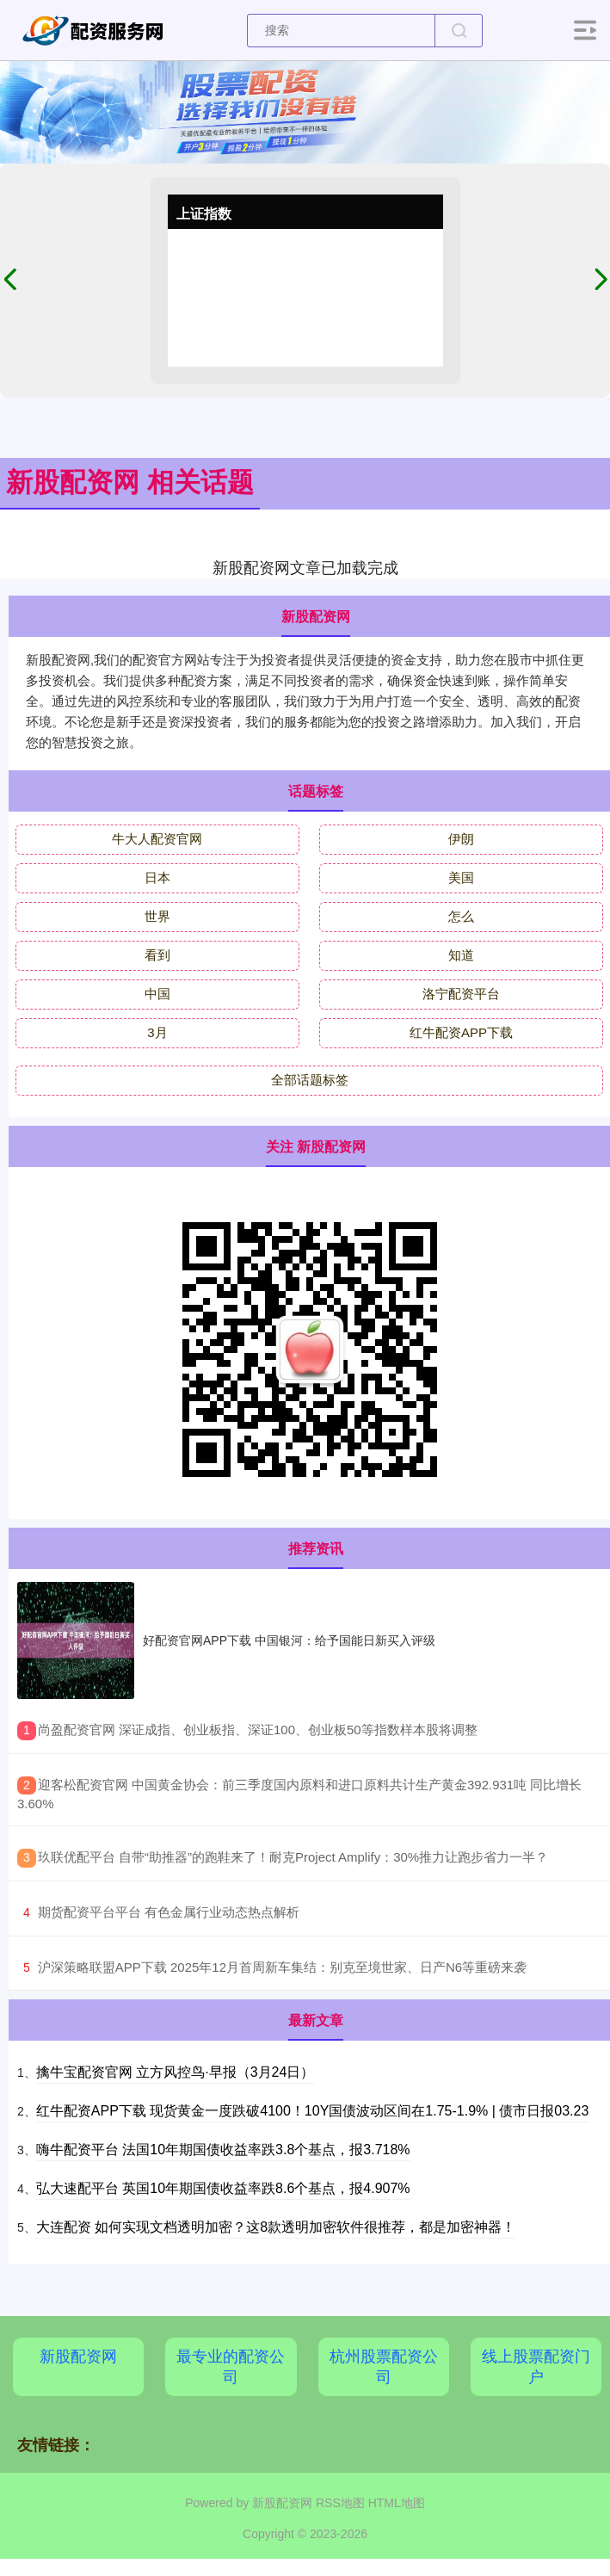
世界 (157, 916)
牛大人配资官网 (157, 838)
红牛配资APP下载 (461, 1032)
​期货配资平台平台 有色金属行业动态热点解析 (168, 1912)
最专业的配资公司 (230, 2367)
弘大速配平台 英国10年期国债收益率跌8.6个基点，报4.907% (223, 2188)
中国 (157, 993)
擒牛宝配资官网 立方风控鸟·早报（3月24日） (175, 2072)
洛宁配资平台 (461, 993)
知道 (461, 955)
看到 (157, 955)
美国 (461, 877)
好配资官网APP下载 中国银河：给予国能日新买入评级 (289, 1640)
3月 (157, 1032)
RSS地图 (340, 2503)
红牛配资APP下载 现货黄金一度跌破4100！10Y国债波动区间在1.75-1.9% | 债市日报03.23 (312, 2110)
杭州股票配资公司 (384, 2367)
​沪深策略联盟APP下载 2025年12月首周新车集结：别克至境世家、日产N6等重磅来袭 (282, 1967)
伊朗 (461, 838)
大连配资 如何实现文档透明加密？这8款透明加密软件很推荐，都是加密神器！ (275, 2227)
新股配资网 (78, 2356)
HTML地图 (396, 2503)
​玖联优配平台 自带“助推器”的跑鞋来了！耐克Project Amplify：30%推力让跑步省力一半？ (293, 1857)
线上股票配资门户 (536, 2367)
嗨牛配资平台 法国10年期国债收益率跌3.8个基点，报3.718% (223, 2149)
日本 (157, 877)
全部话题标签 (309, 1079)
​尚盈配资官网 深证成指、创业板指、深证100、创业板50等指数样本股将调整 (258, 1729)
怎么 (461, 916)
